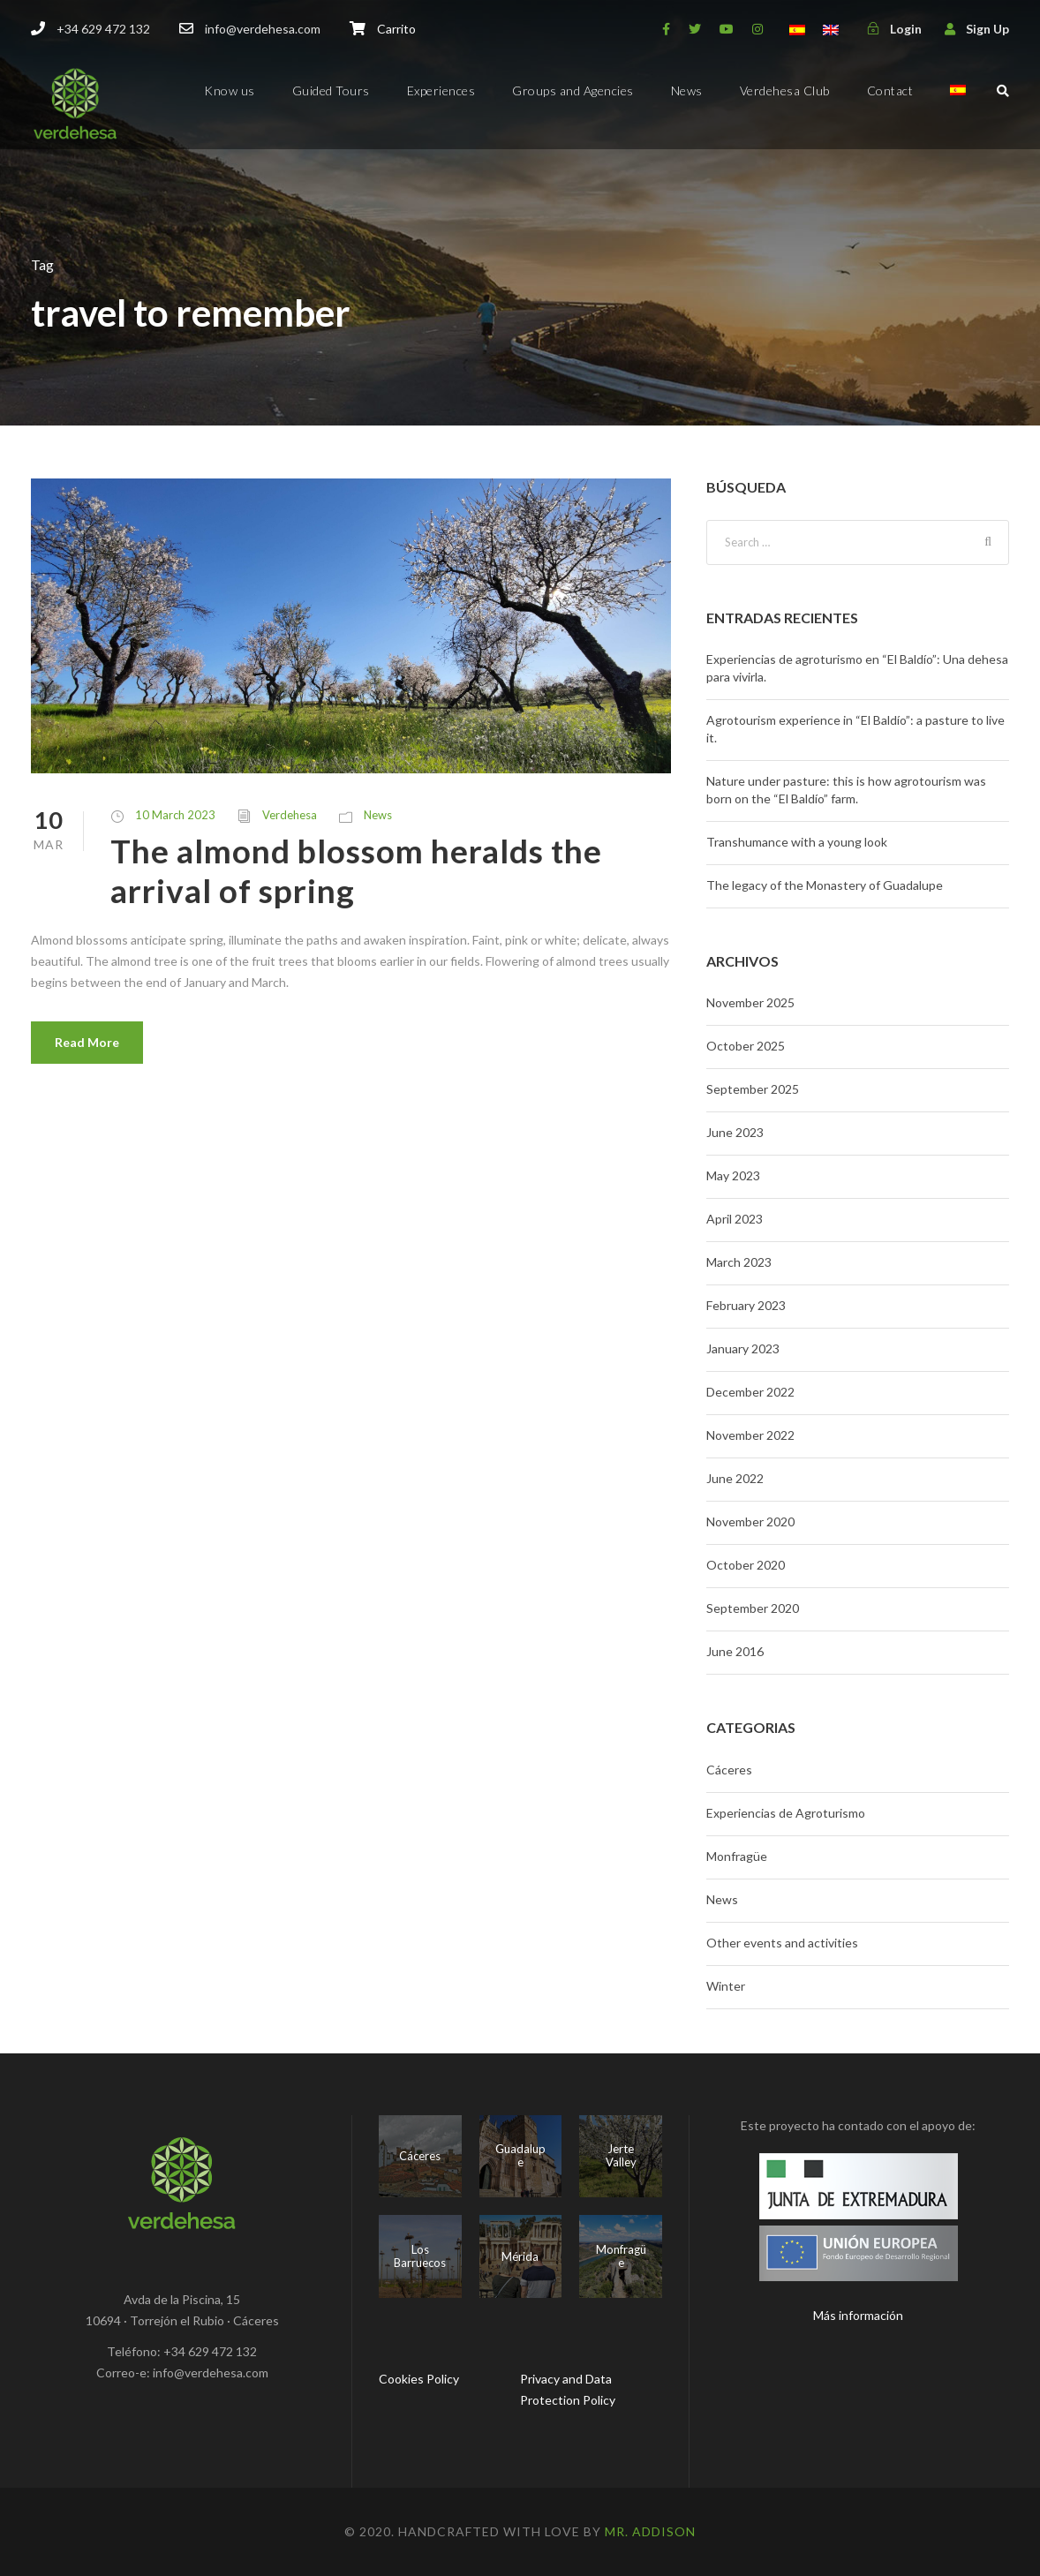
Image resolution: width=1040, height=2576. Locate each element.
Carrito (396, 28)
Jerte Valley (621, 2156)
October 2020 (745, 1564)
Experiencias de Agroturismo (785, 1812)
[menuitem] (958, 105)
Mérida (520, 2256)
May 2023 (733, 1175)
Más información (858, 2315)
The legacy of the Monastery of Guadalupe (824, 885)
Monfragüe (736, 1856)
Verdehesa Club (785, 90)
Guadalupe (520, 2156)
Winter (725, 1985)
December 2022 (750, 1391)
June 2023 (735, 1132)
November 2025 (750, 1002)
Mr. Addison (650, 2531)
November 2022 (750, 1434)
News (687, 90)
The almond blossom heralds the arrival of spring (356, 870)
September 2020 (752, 1608)
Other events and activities (782, 1942)
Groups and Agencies (573, 90)
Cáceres (729, 1769)
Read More (87, 1042)
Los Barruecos (420, 2256)
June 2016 (735, 1651)
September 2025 (752, 1088)
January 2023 (743, 1348)
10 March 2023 (175, 815)
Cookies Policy (419, 2378)
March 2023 (739, 1261)
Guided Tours (331, 90)
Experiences (441, 90)
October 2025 (745, 1045)
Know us (229, 90)
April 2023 (734, 1218)
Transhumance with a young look (796, 841)
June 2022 (735, 1478)
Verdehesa (289, 815)
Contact (890, 90)
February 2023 (746, 1305)
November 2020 (750, 1521)
